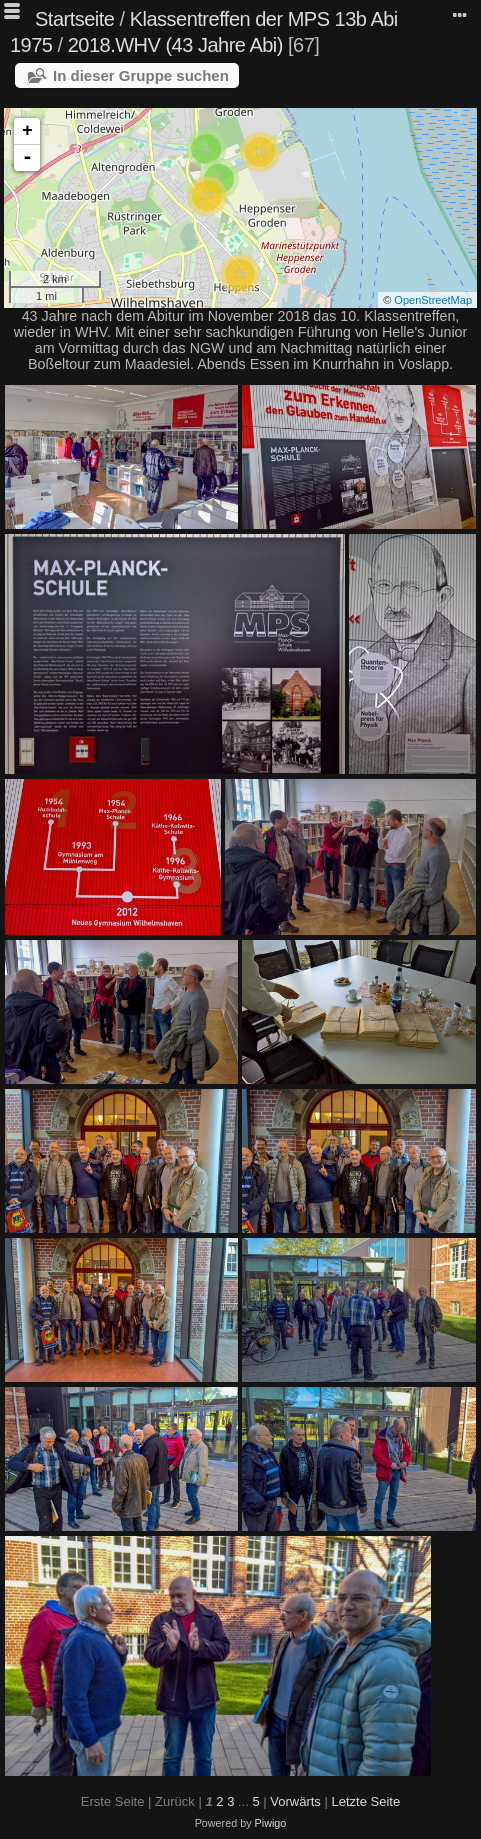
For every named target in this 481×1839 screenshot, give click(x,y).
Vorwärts (295, 1801)
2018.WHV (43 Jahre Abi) (175, 45)
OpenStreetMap (433, 300)
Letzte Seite (365, 1801)
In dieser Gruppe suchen (141, 75)
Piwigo (271, 1823)
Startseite (74, 19)
